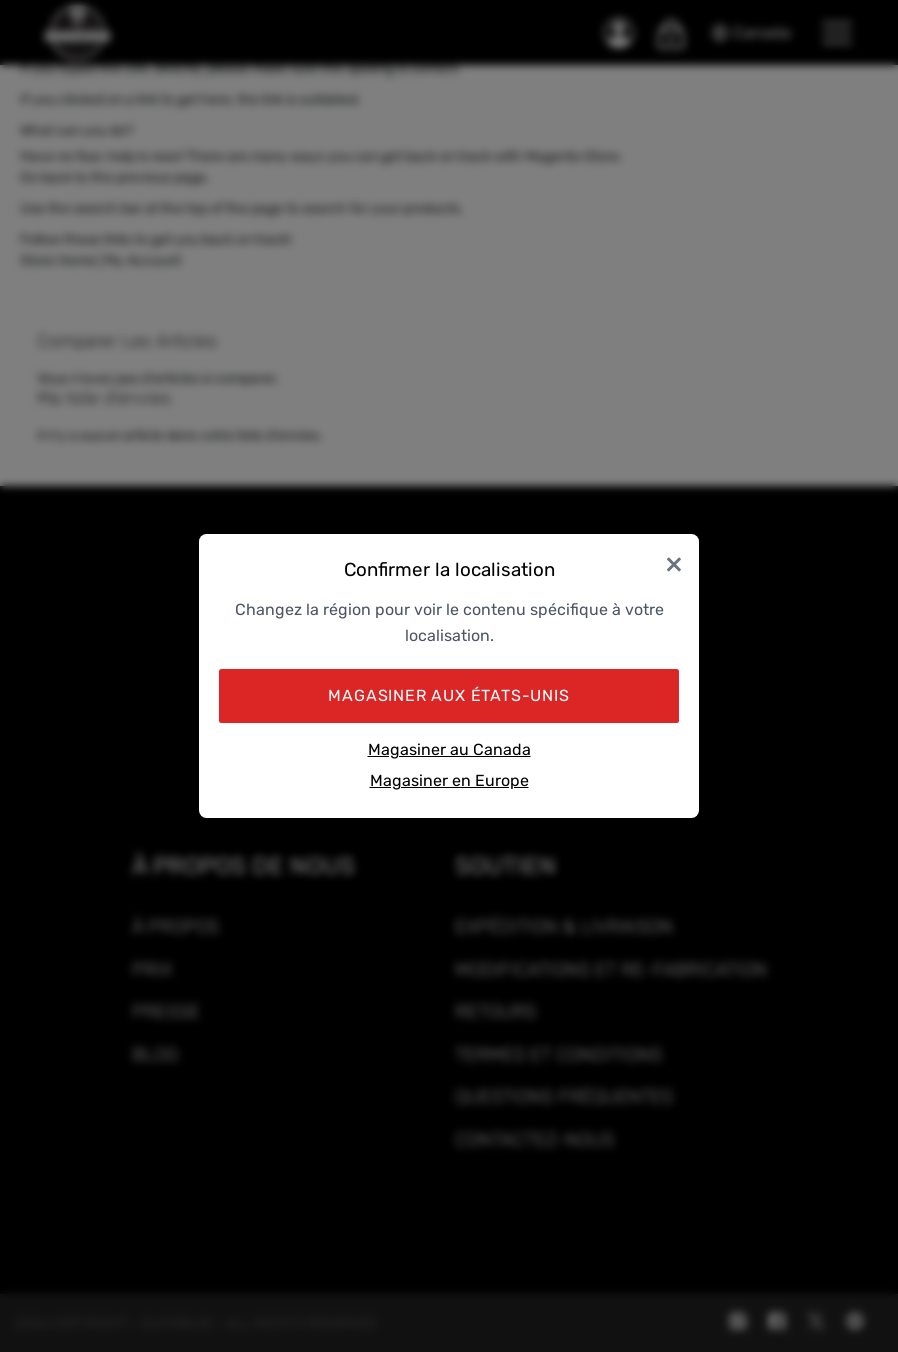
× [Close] (674, 562)
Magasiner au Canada (449, 749)
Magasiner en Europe (449, 780)
